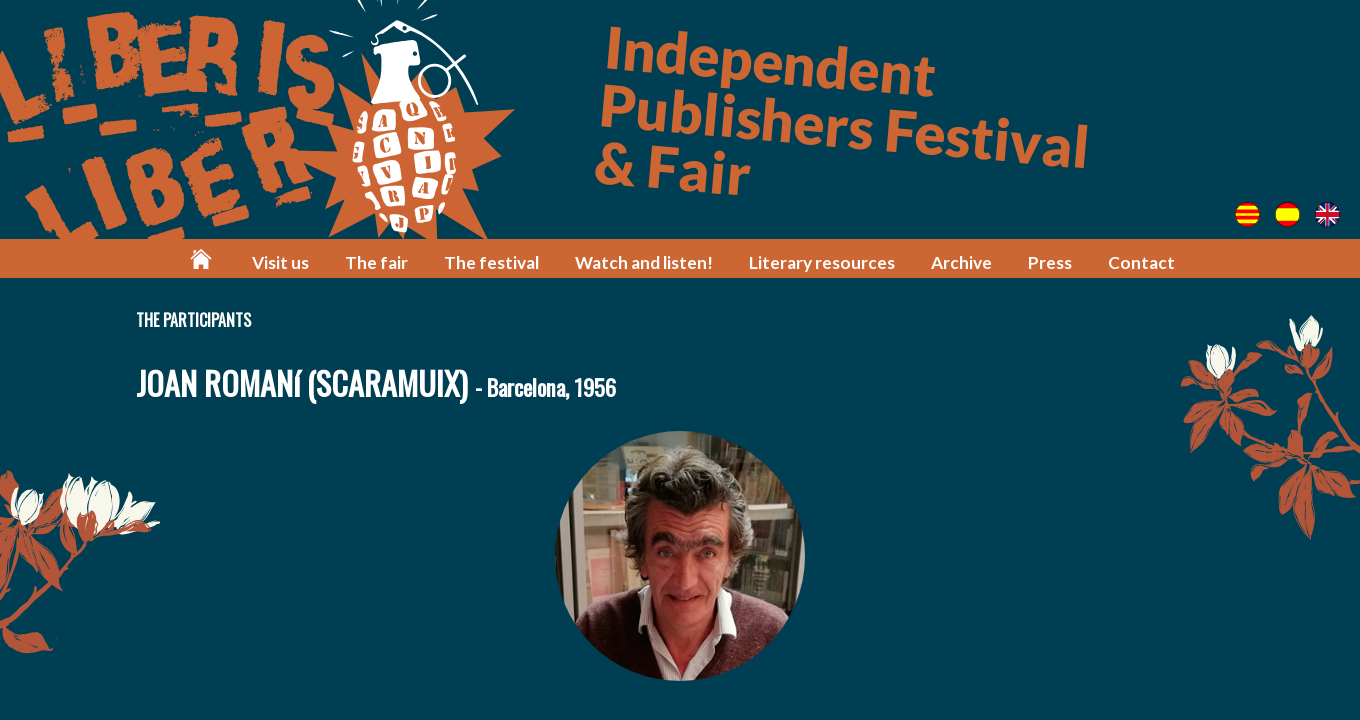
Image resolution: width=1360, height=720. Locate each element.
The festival (491, 262)
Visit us (280, 262)
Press (1050, 262)
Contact (1141, 262)
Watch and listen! (644, 262)
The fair (376, 262)
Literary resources (822, 262)
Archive (961, 262)
